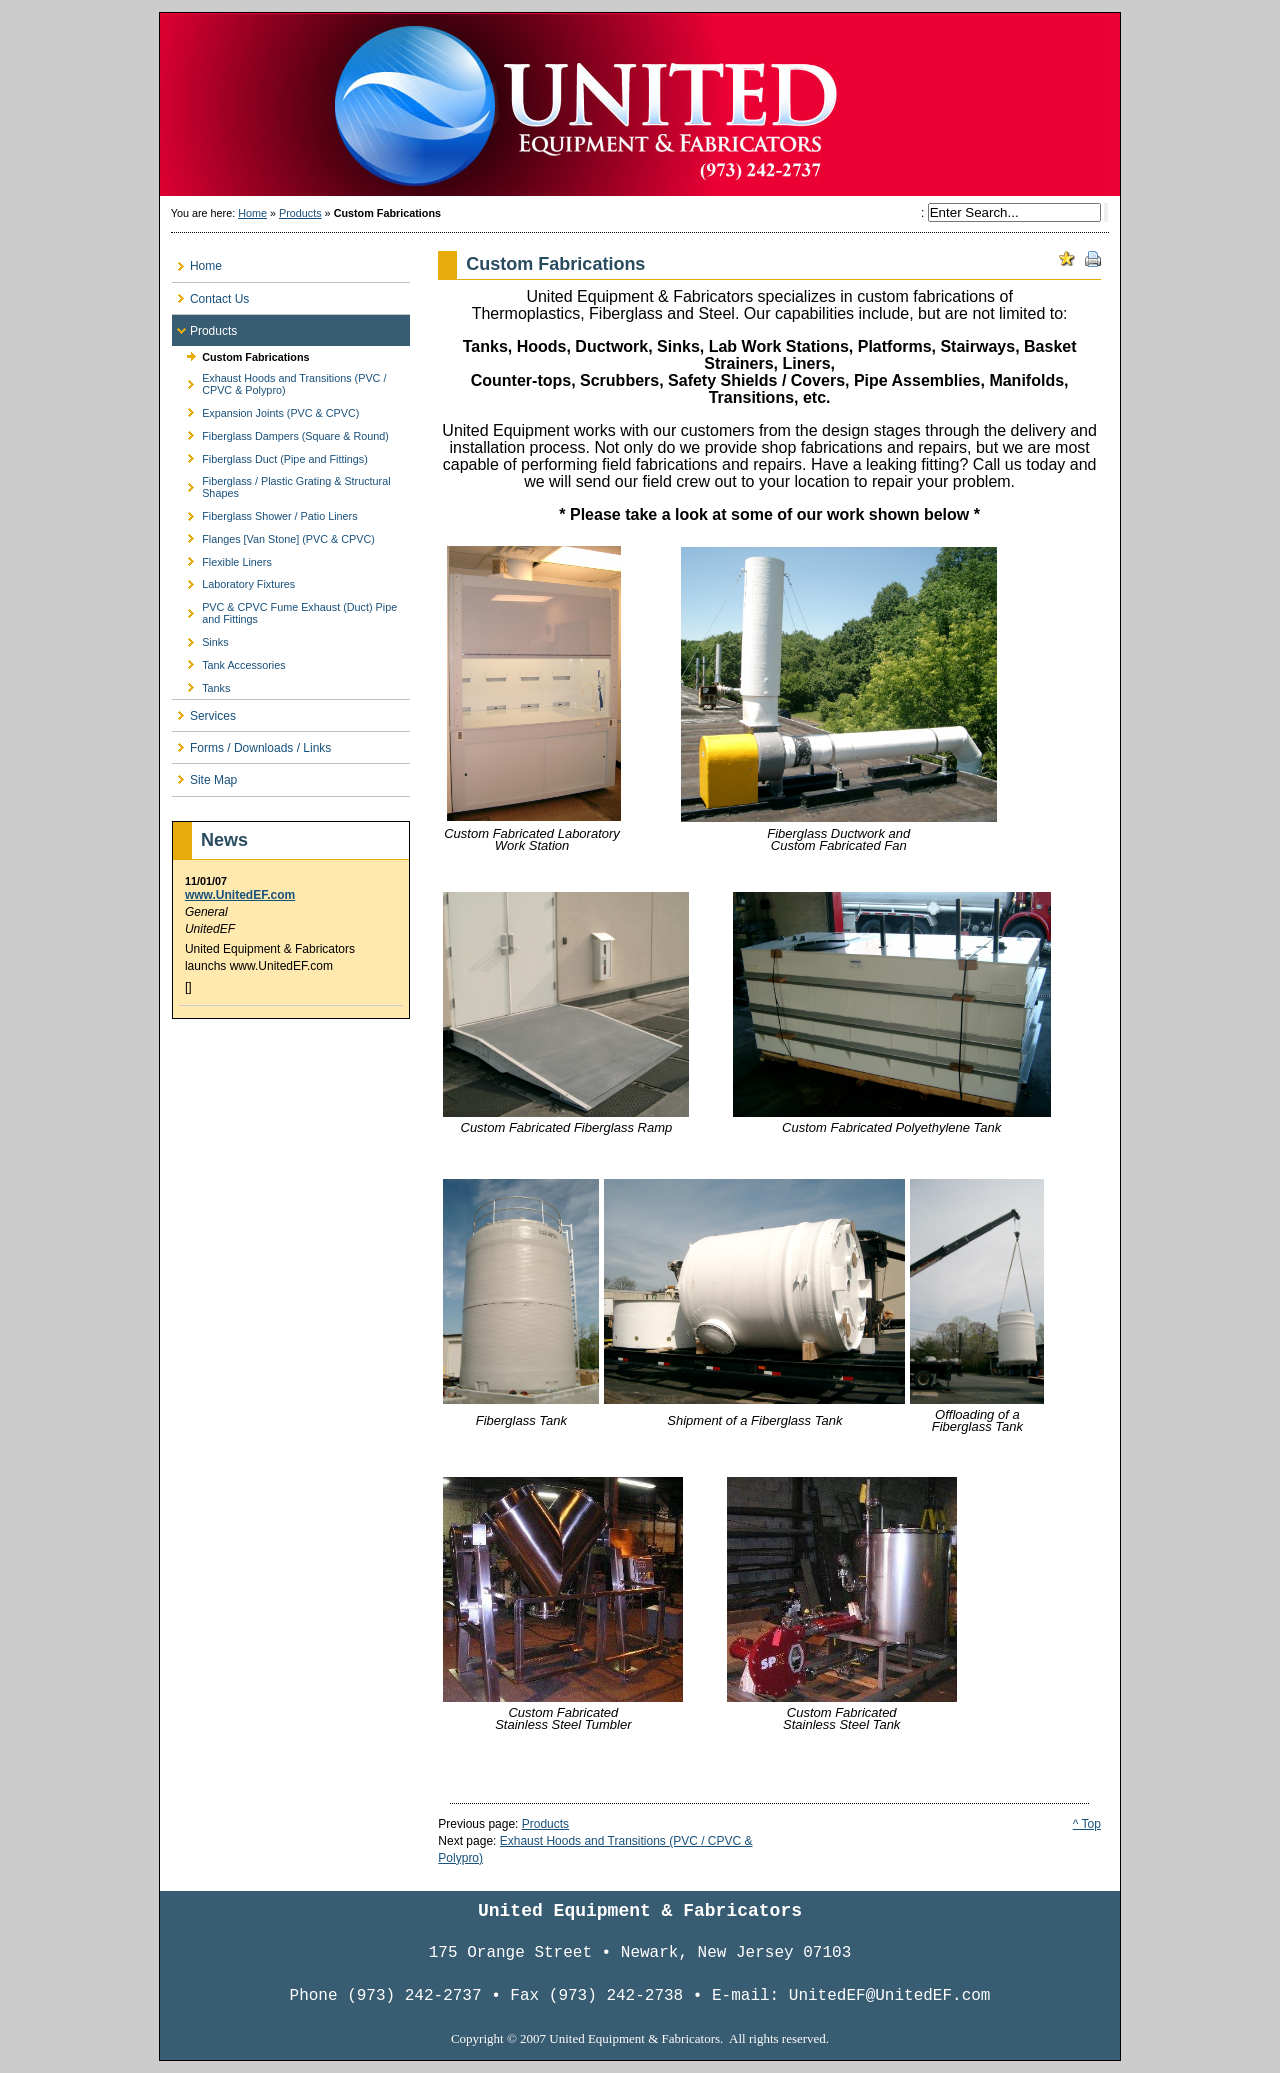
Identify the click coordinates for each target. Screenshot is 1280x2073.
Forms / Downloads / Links (251, 743)
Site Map (204, 775)
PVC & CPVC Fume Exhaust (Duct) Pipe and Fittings (284, 610)
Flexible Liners (222, 558)
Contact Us (210, 294)
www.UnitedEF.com (240, 895)
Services (204, 711)
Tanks (201, 684)
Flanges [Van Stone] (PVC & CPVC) (273, 536)
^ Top (1087, 1824)
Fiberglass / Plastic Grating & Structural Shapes (281, 484)
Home (252, 213)
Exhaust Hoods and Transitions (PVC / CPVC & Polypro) (279, 381)
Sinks (200, 639)
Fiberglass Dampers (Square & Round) (280, 432)
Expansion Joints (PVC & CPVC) (265, 410)
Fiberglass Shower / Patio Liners (265, 513)
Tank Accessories (229, 661)
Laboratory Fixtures (233, 581)
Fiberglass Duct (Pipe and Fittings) (270, 455)
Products (300, 213)
